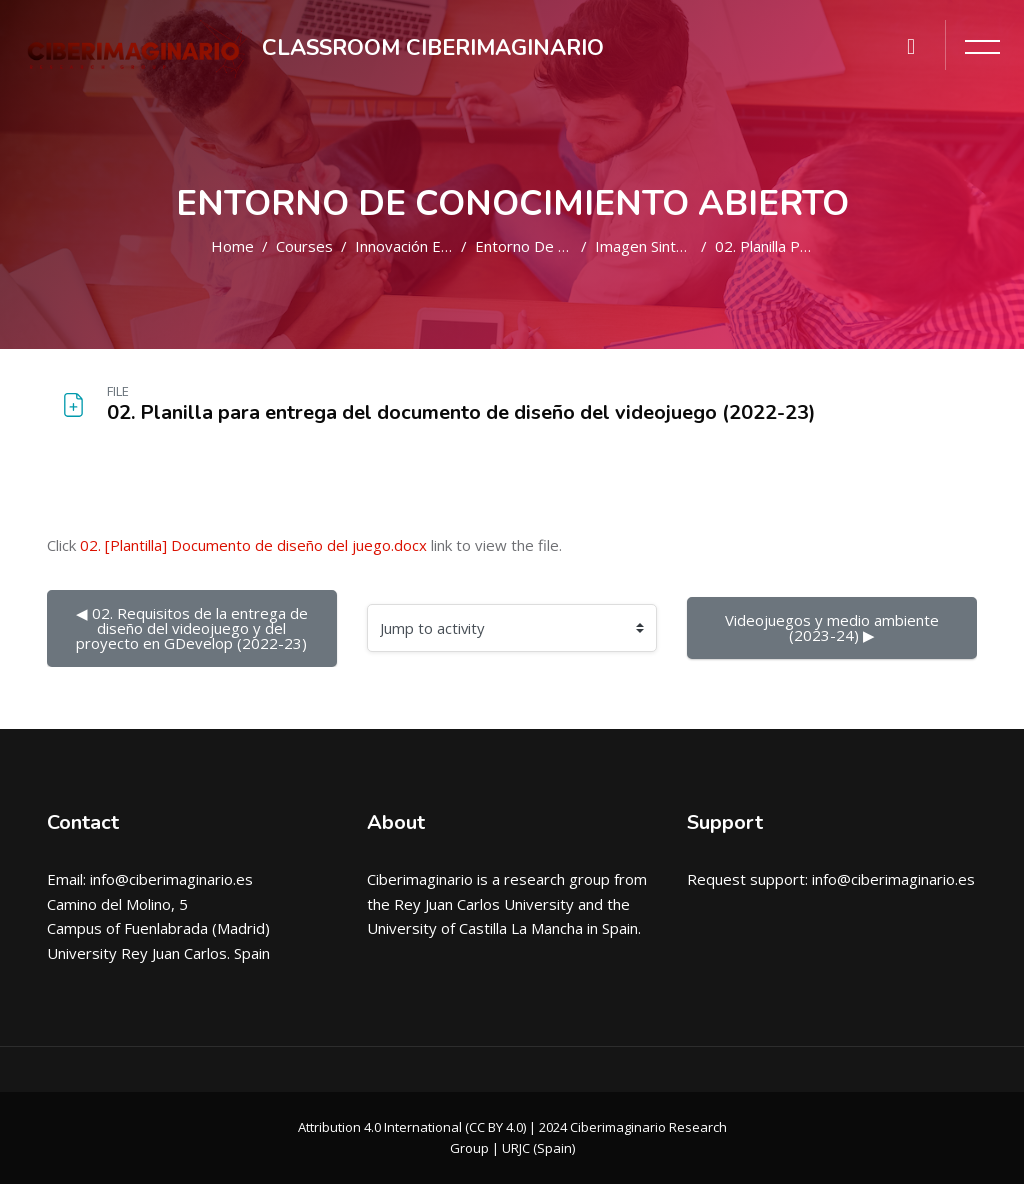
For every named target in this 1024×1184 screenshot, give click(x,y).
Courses (304, 246)
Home (232, 246)
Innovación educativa (426, 246)
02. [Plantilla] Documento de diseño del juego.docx (253, 545)
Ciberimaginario (420, 879)
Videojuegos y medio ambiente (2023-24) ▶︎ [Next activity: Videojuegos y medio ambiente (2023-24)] (834, 627)
